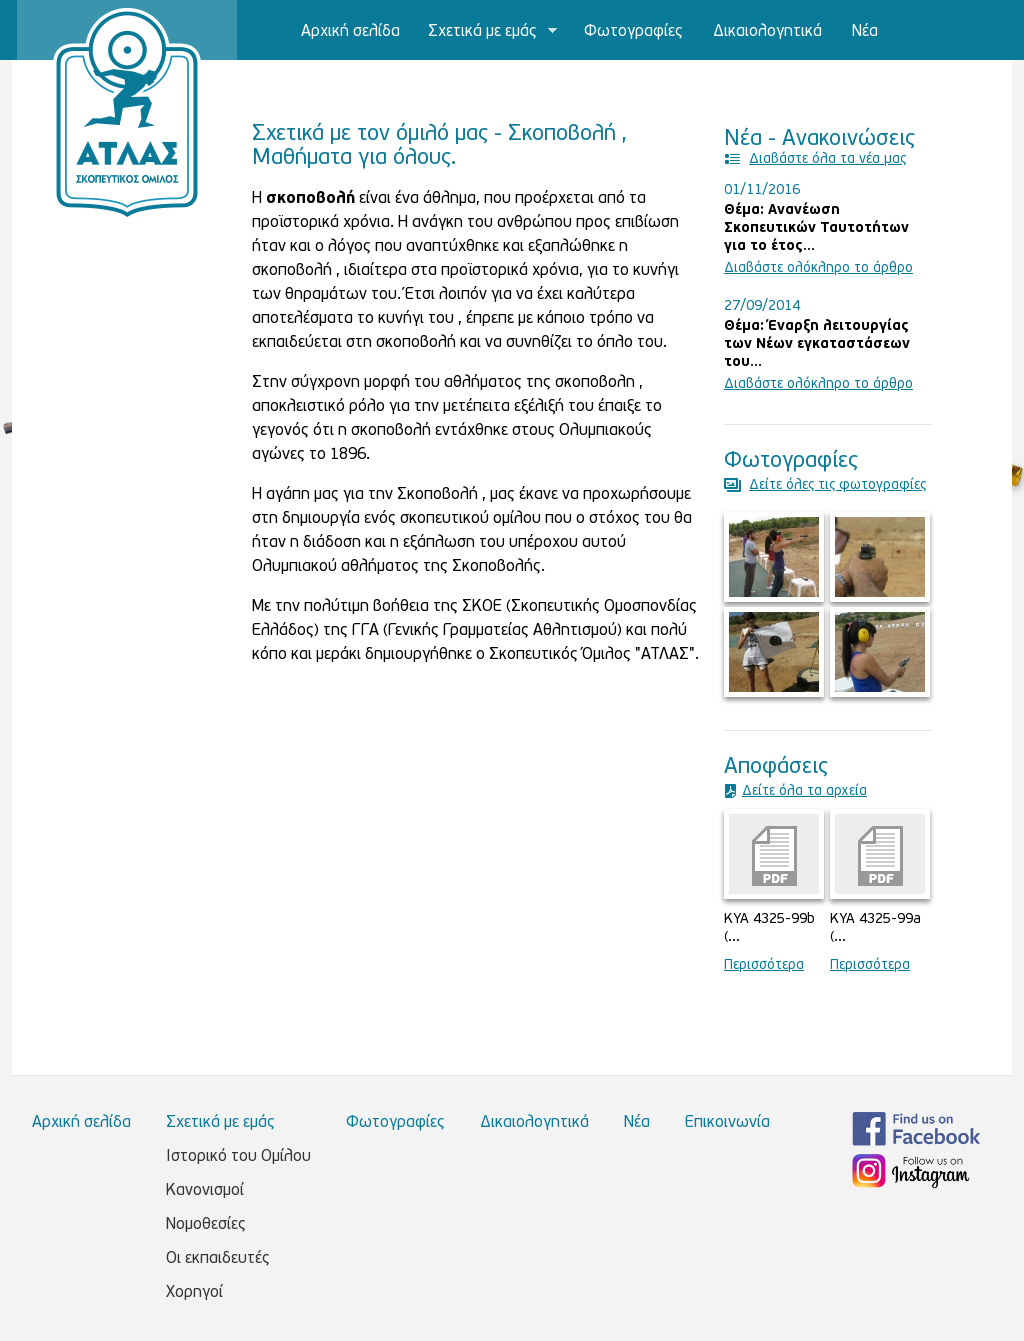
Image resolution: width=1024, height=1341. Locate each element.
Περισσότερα (764, 965)
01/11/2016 (762, 190)
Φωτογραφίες (633, 32)
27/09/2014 (762, 306)
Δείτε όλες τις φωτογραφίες (837, 485)
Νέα (865, 32)
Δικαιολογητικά (767, 32)
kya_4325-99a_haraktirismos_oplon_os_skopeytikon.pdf (880, 854)
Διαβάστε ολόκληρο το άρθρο (818, 268)
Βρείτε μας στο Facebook (916, 1129)
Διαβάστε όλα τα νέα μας (827, 159)
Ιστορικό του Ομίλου (238, 1157)
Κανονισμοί (205, 1191)
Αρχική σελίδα (350, 32)
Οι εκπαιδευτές (218, 1259)
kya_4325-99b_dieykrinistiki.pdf (774, 854)
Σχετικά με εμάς (486, 32)
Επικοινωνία (294, 92)
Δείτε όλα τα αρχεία (804, 791)
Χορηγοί (194, 1293)
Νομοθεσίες (206, 1225)
